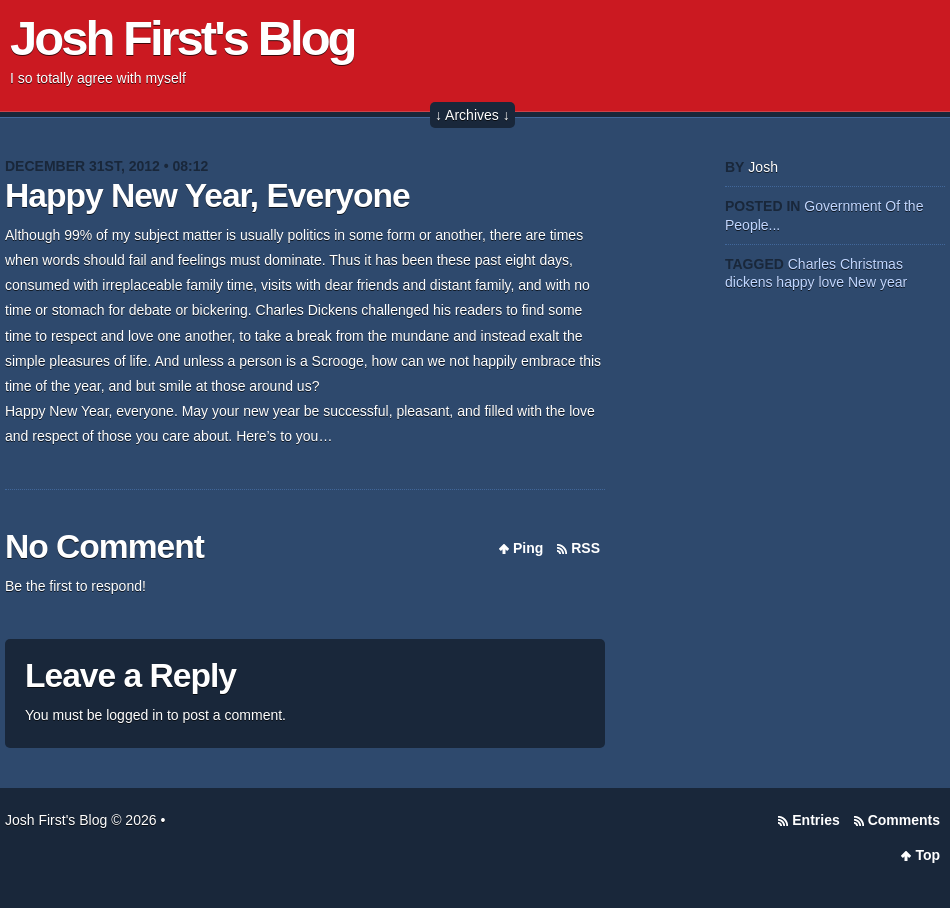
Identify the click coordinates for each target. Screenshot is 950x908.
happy (795, 282)
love (831, 282)
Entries (815, 820)
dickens (748, 282)
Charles (812, 264)
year (893, 282)
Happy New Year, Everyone (207, 195)
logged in (134, 715)
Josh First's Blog (182, 38)
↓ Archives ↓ (472, 115)
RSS (585, 548)
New (862, 282)
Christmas (871, 264)
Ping (528, 548)
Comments (904, 820)
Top (927, 855)
